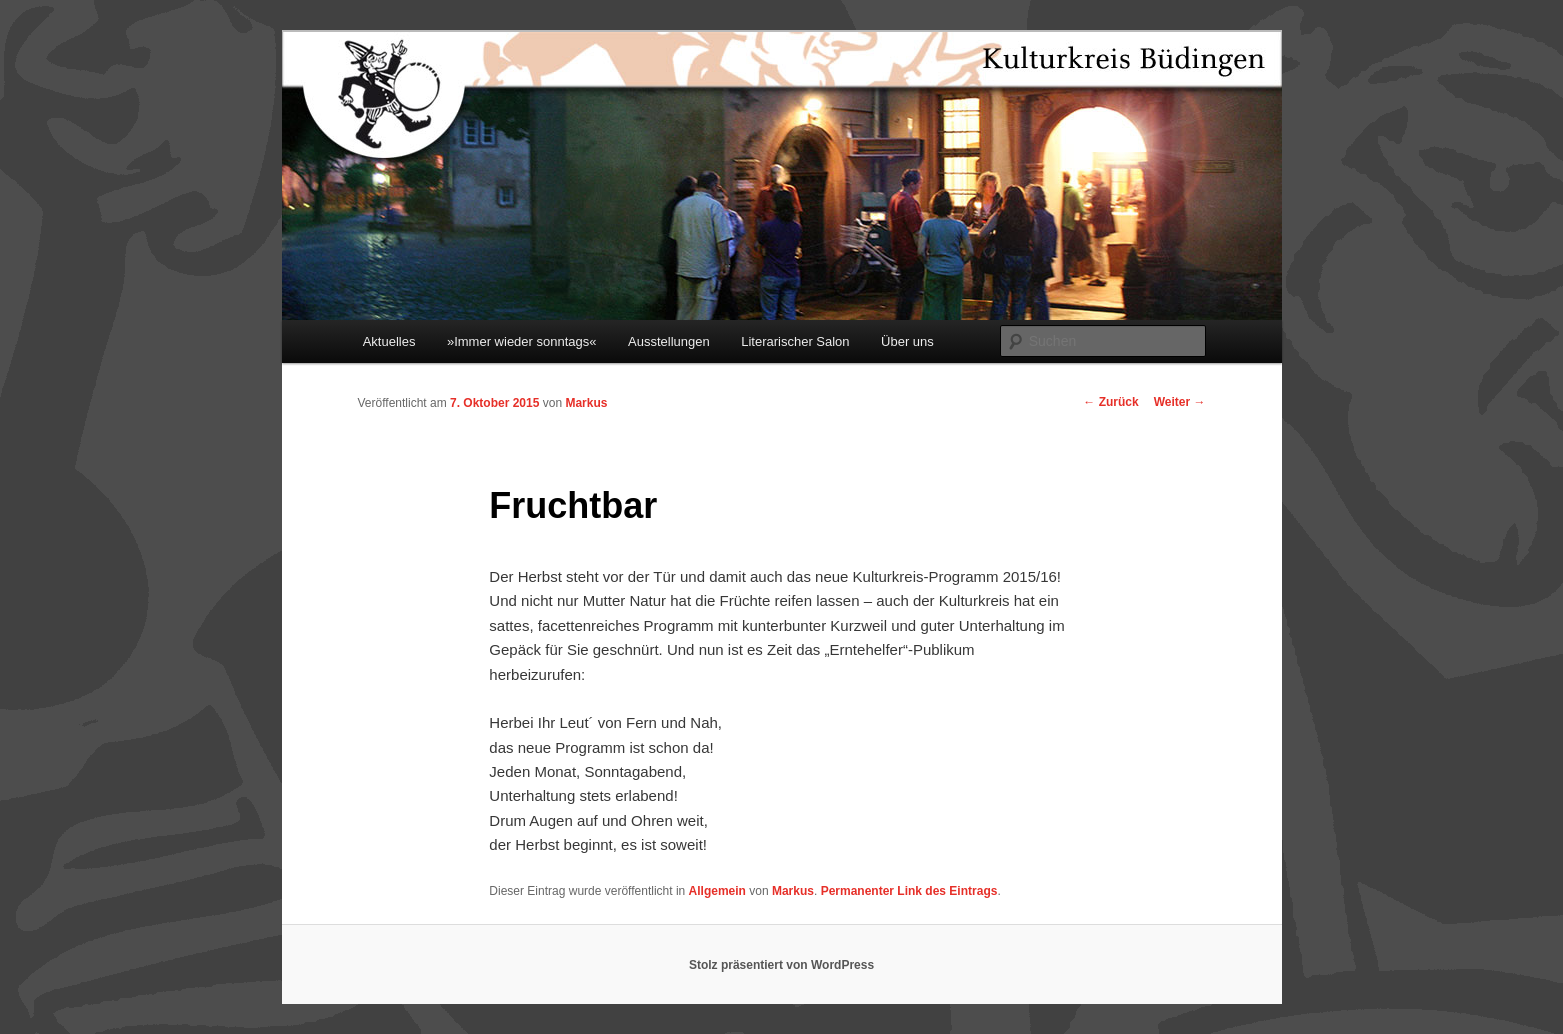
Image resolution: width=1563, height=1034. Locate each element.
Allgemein (717, 891)
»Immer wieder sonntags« (522, 341)
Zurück (1110, 402)
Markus (586, 403)
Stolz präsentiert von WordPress (781, 965)
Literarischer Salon (795, 341)
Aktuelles (389, 341)
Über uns (907, 341)
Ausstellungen (669, 341)
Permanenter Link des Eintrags (909, 891)
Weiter (1180, 402)
